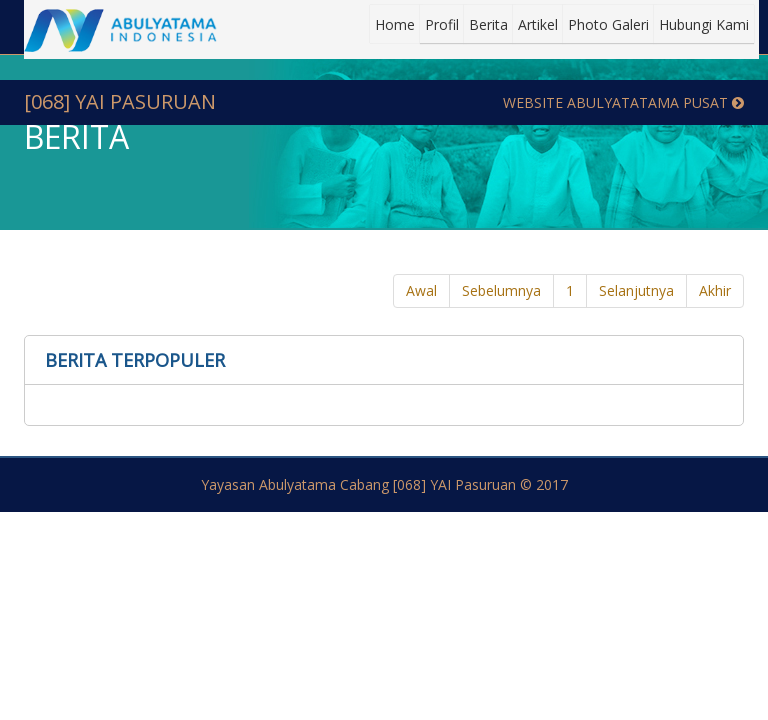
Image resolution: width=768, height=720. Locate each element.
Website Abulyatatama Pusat (623, 102)
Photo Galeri (608, 24)
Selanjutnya (636, 290)
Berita (488, 24)
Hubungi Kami (704, 24)
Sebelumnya (501, 290)
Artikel (538, 24)
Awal (421, 290)
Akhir (715, 290)
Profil (442, 24)
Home (395, 24)
